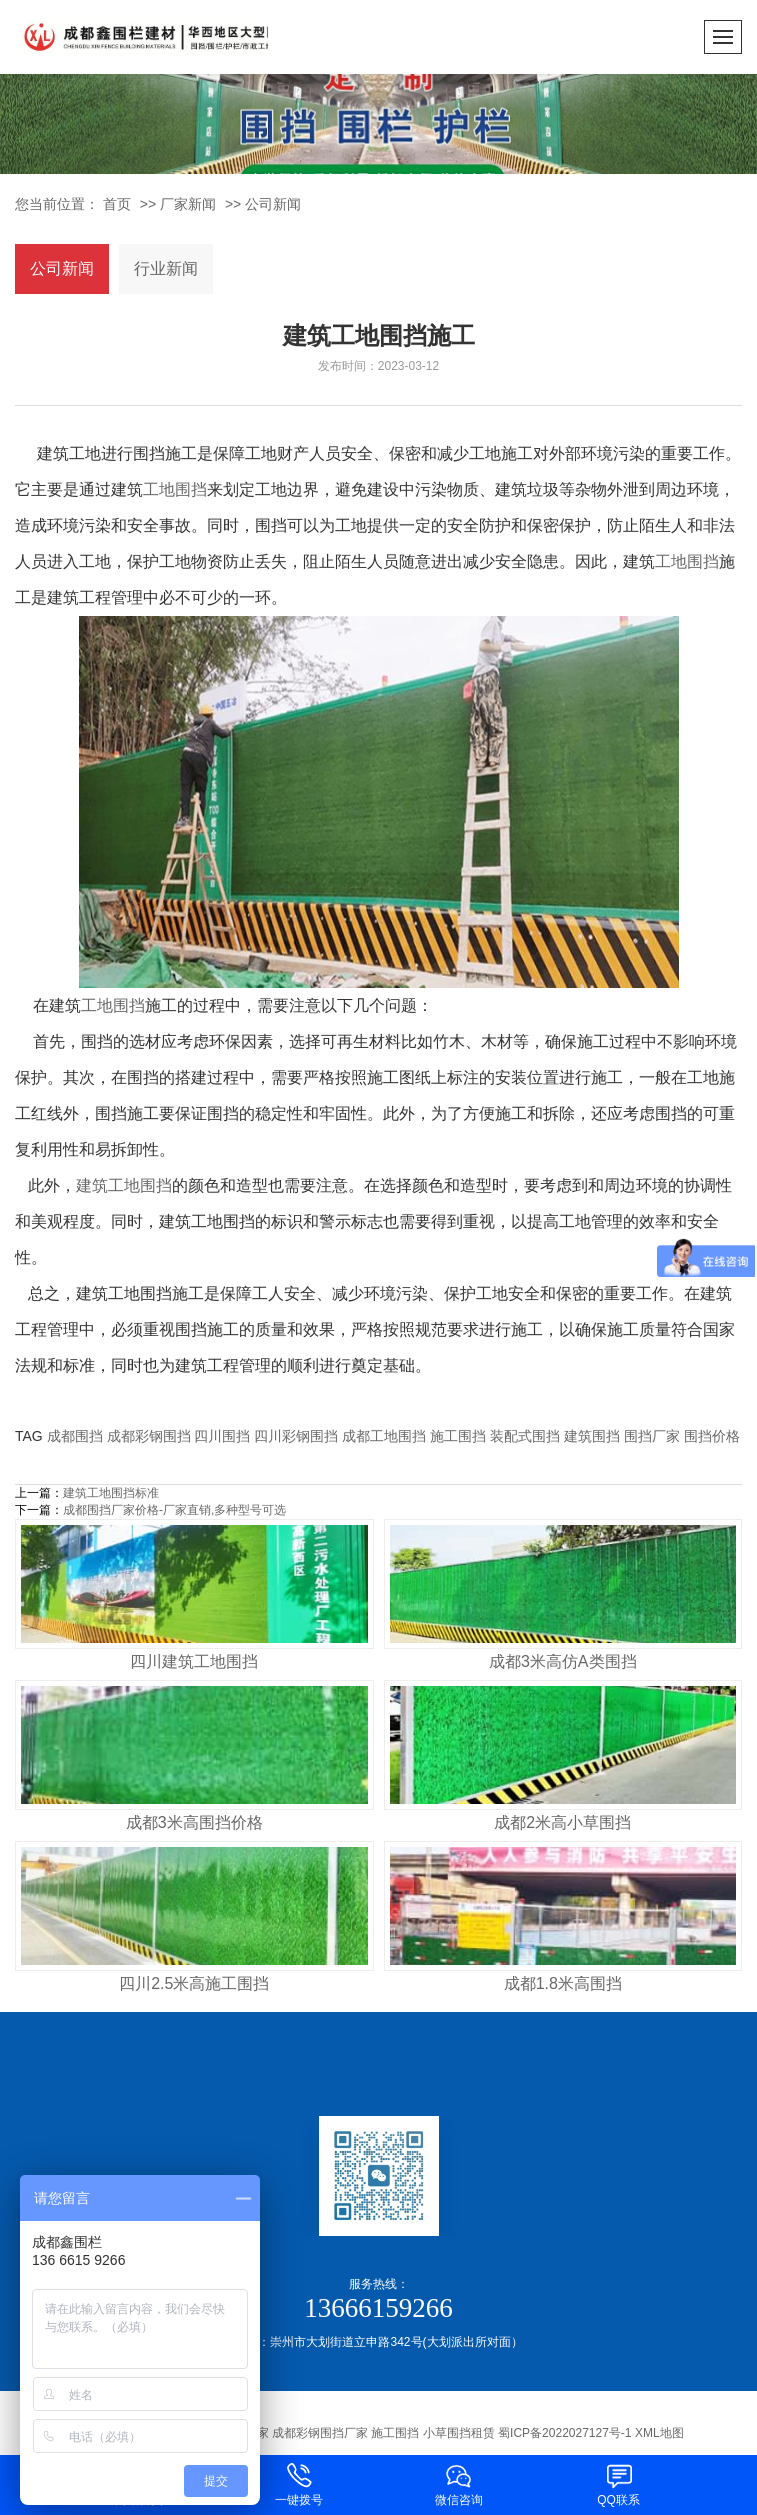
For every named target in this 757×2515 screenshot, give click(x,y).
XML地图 (659, 2433)
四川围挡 (222, 1436)
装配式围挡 (525, 1436)
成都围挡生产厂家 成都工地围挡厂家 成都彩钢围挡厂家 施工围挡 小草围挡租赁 (283, 2433)
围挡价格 (712, 1436)
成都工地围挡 (384, 1436)
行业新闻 (166, 268)
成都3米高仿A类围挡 (563, 1661)
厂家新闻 (188, 204)
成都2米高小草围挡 (562, 1822)
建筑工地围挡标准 (111, 1493)
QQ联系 (619, 2483)
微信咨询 (459, 2483)
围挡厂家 (652, 1436)
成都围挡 (75, 1436)
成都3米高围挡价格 (194, 1822)
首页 (117, 204)
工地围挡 (175, 489)
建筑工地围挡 (124, 1185)
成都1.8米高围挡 (563, 1983)
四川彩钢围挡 (296, 1436)
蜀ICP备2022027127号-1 (564, 2433)
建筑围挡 (592, 1436)
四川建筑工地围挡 (194, 1661)
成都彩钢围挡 (149, 1436)
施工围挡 (458, 1436)
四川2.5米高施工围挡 (194, 1983)
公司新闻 (273, 204)
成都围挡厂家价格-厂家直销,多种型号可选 (174, 1510)
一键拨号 (299, 2483)
